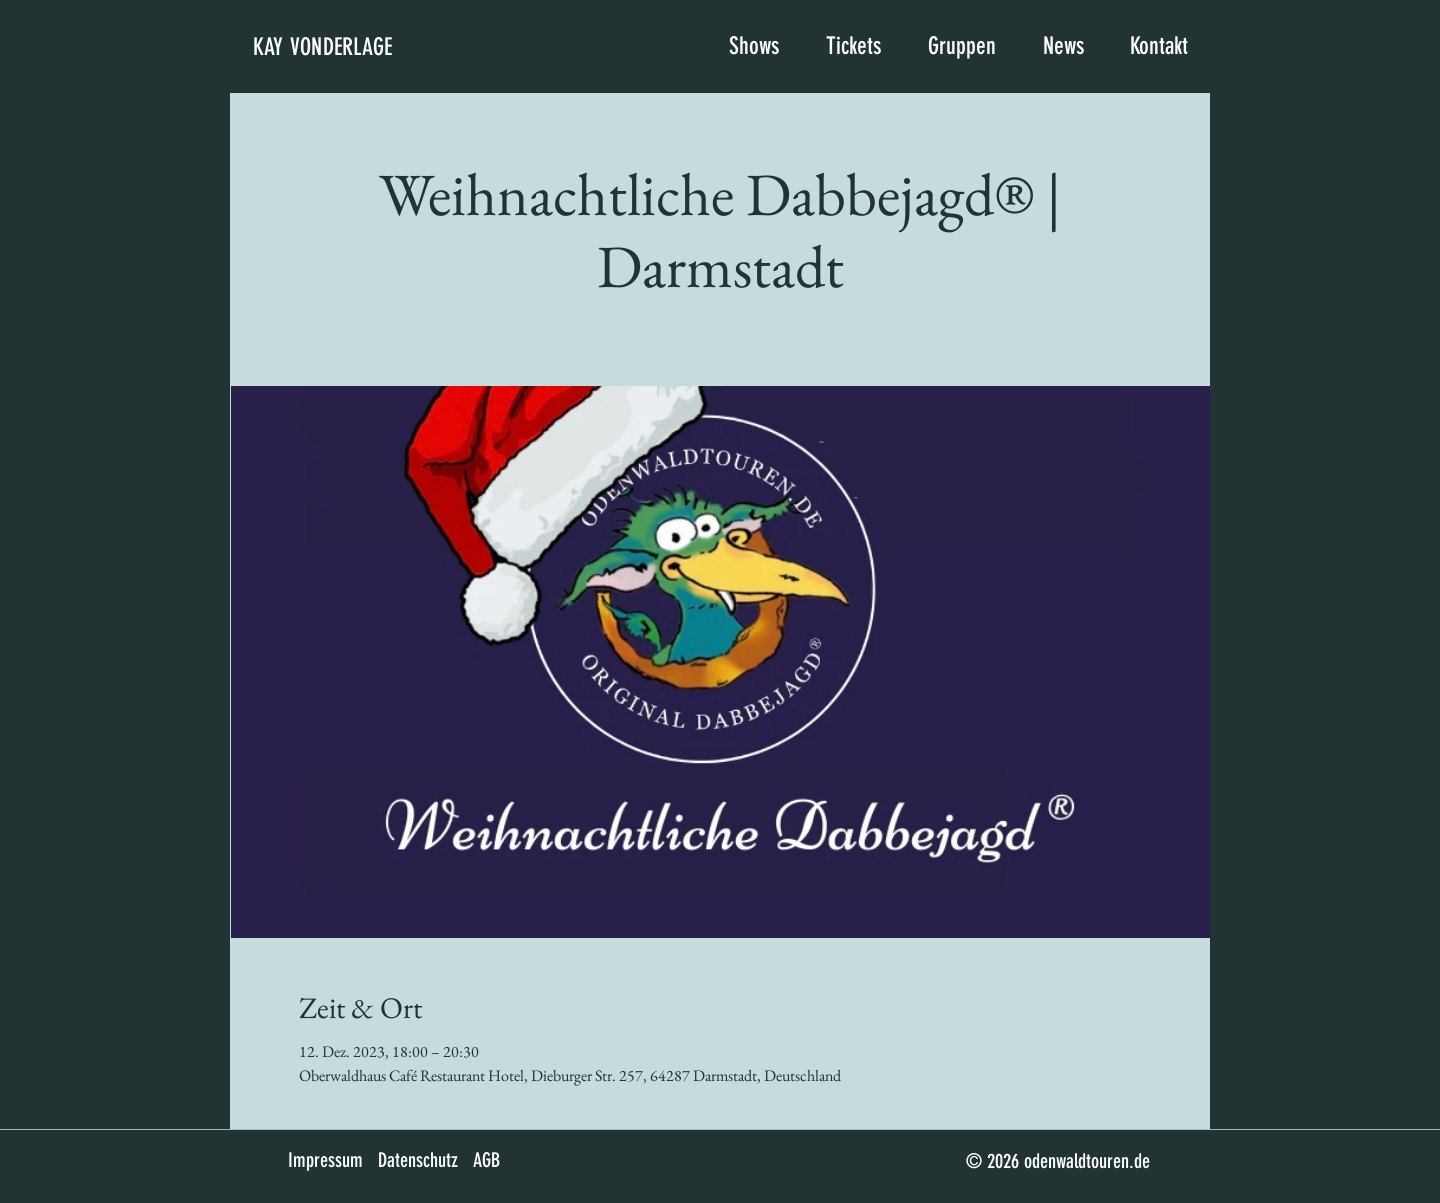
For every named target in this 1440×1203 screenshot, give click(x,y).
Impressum (325, 1160)
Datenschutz (418, 1160)
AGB (486, 1160)
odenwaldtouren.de (1087, 1161)
